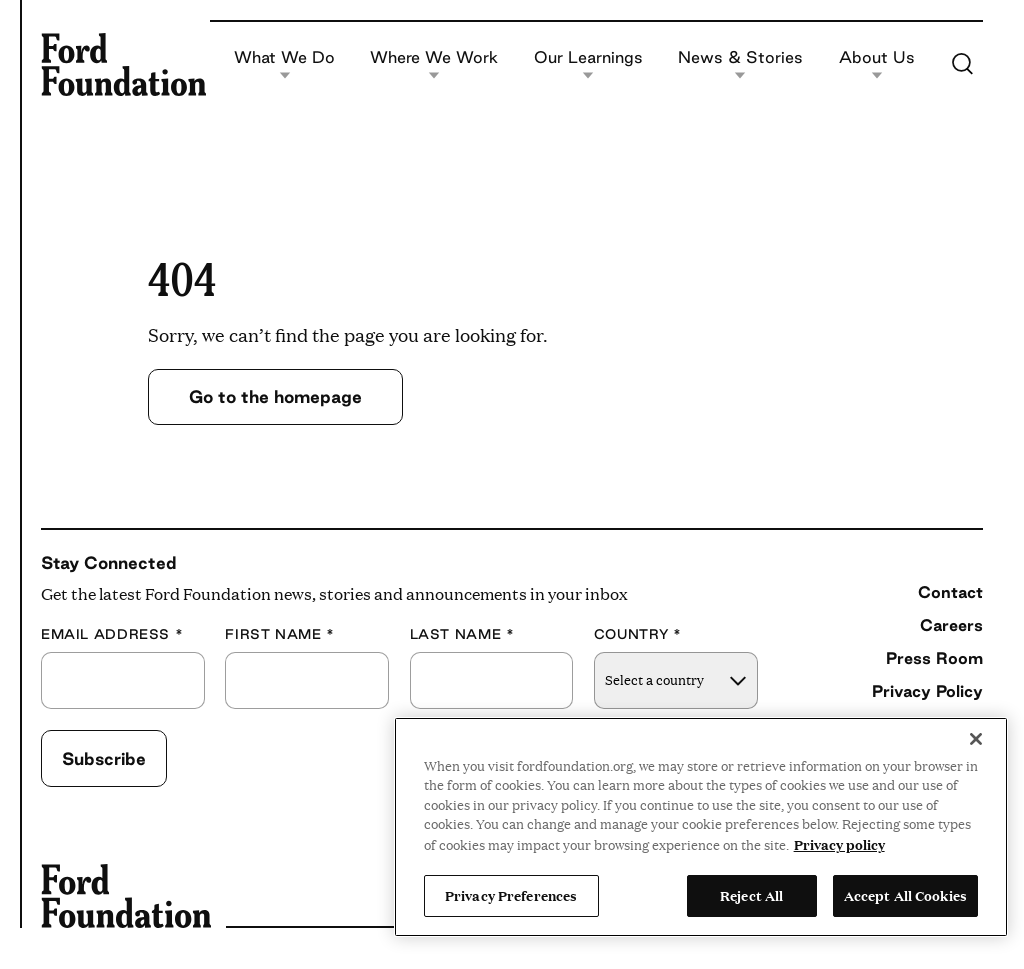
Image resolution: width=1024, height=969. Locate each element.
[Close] (976, 739)
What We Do (284, 64)
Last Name (462, 634)
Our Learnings (588, 64)
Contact (950, 592)
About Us (877, 64)
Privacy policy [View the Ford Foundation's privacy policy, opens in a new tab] (839, 844)
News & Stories (740, 64)
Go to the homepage (275, 396)
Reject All (751, 895)
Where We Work (434, 64)
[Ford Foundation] (123, 64)
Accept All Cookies (905, 895)
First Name (280, 634)
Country (638, 634)
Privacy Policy (927, 691)
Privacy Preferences (511, 895)
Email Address (112, 634)
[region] (701, 827)
